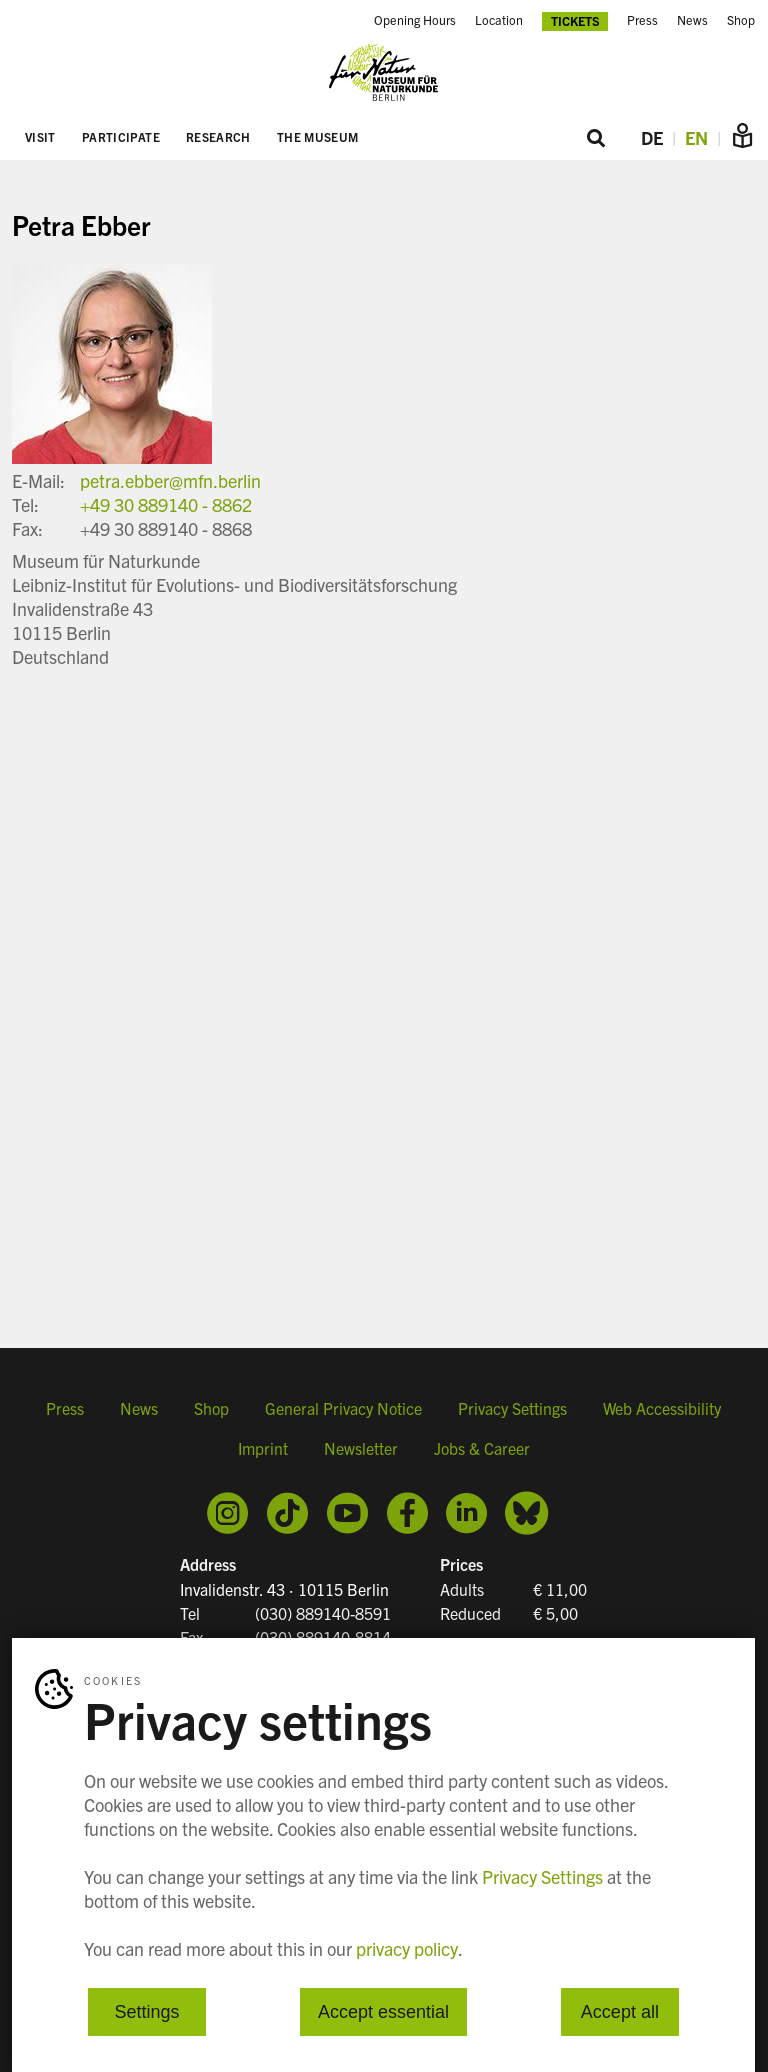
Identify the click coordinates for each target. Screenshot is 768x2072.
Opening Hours (415, 20)
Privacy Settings (512, 1408)
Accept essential (383, 2012)
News (692, 20)
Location (499, 20)
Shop (741, 20)
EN (696, 137)
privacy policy (407, 1948)
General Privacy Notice (343, 1408)
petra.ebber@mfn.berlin (170, 480)
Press (642, 20)
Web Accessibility (662, 1408)
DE (652, 137)
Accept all (620, 2012)
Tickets (575, 20)
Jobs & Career (482, 1448)
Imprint (263, 1448)
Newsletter (361, 1448)
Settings (147, 2012)
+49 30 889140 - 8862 (166, 504)
